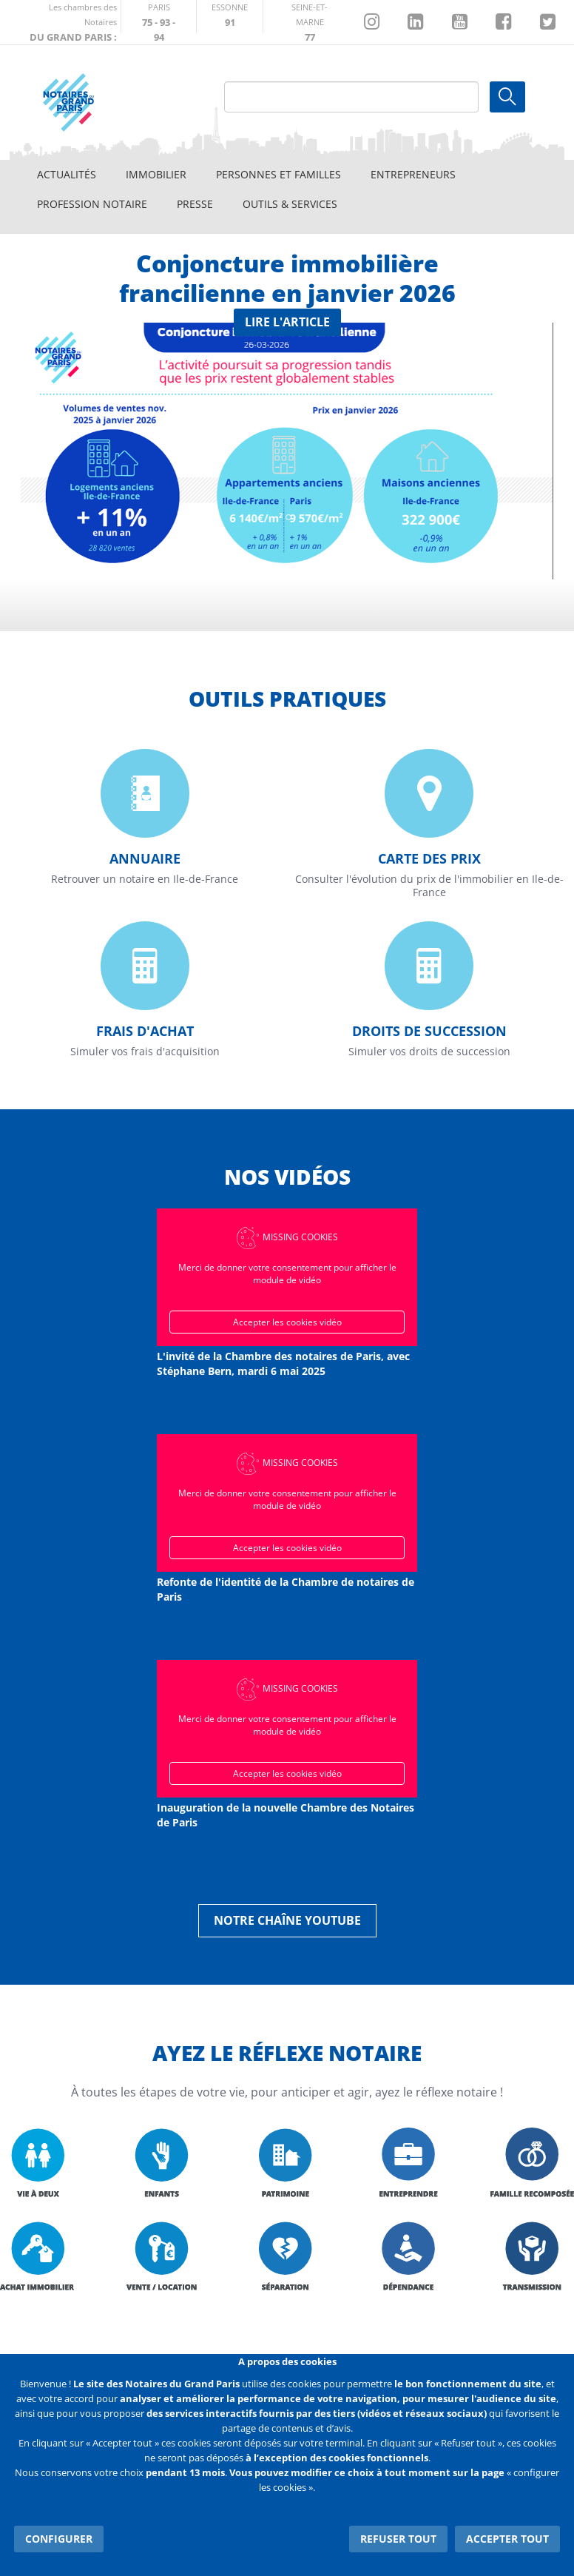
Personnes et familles (278, 174)
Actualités (66, 174)
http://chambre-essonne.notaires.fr (230, 16)
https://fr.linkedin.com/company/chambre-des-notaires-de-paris (415, 22)
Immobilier (156, 174)
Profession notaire (92, 204)
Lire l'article (287, 322)
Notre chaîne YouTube (287, 1920)
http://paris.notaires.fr (158, 16)
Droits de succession (429, 1031)
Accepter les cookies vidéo (287, 1322)
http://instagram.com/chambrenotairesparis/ (371, 22)
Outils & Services (290, 204)
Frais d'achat (145, 1031)
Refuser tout (398, 2539)
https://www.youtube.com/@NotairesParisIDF (459, 22)
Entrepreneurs (413, 174)
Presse (195, 204)
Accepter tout (507, 2539)
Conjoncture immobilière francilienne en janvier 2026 (287, 278)
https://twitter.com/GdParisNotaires (548, 22)
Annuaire (144, 858)
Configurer (58, 2539)
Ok (507, 96)
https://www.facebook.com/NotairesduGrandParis (503, 22)
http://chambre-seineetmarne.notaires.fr (310, 16)
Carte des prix (429, 858)
